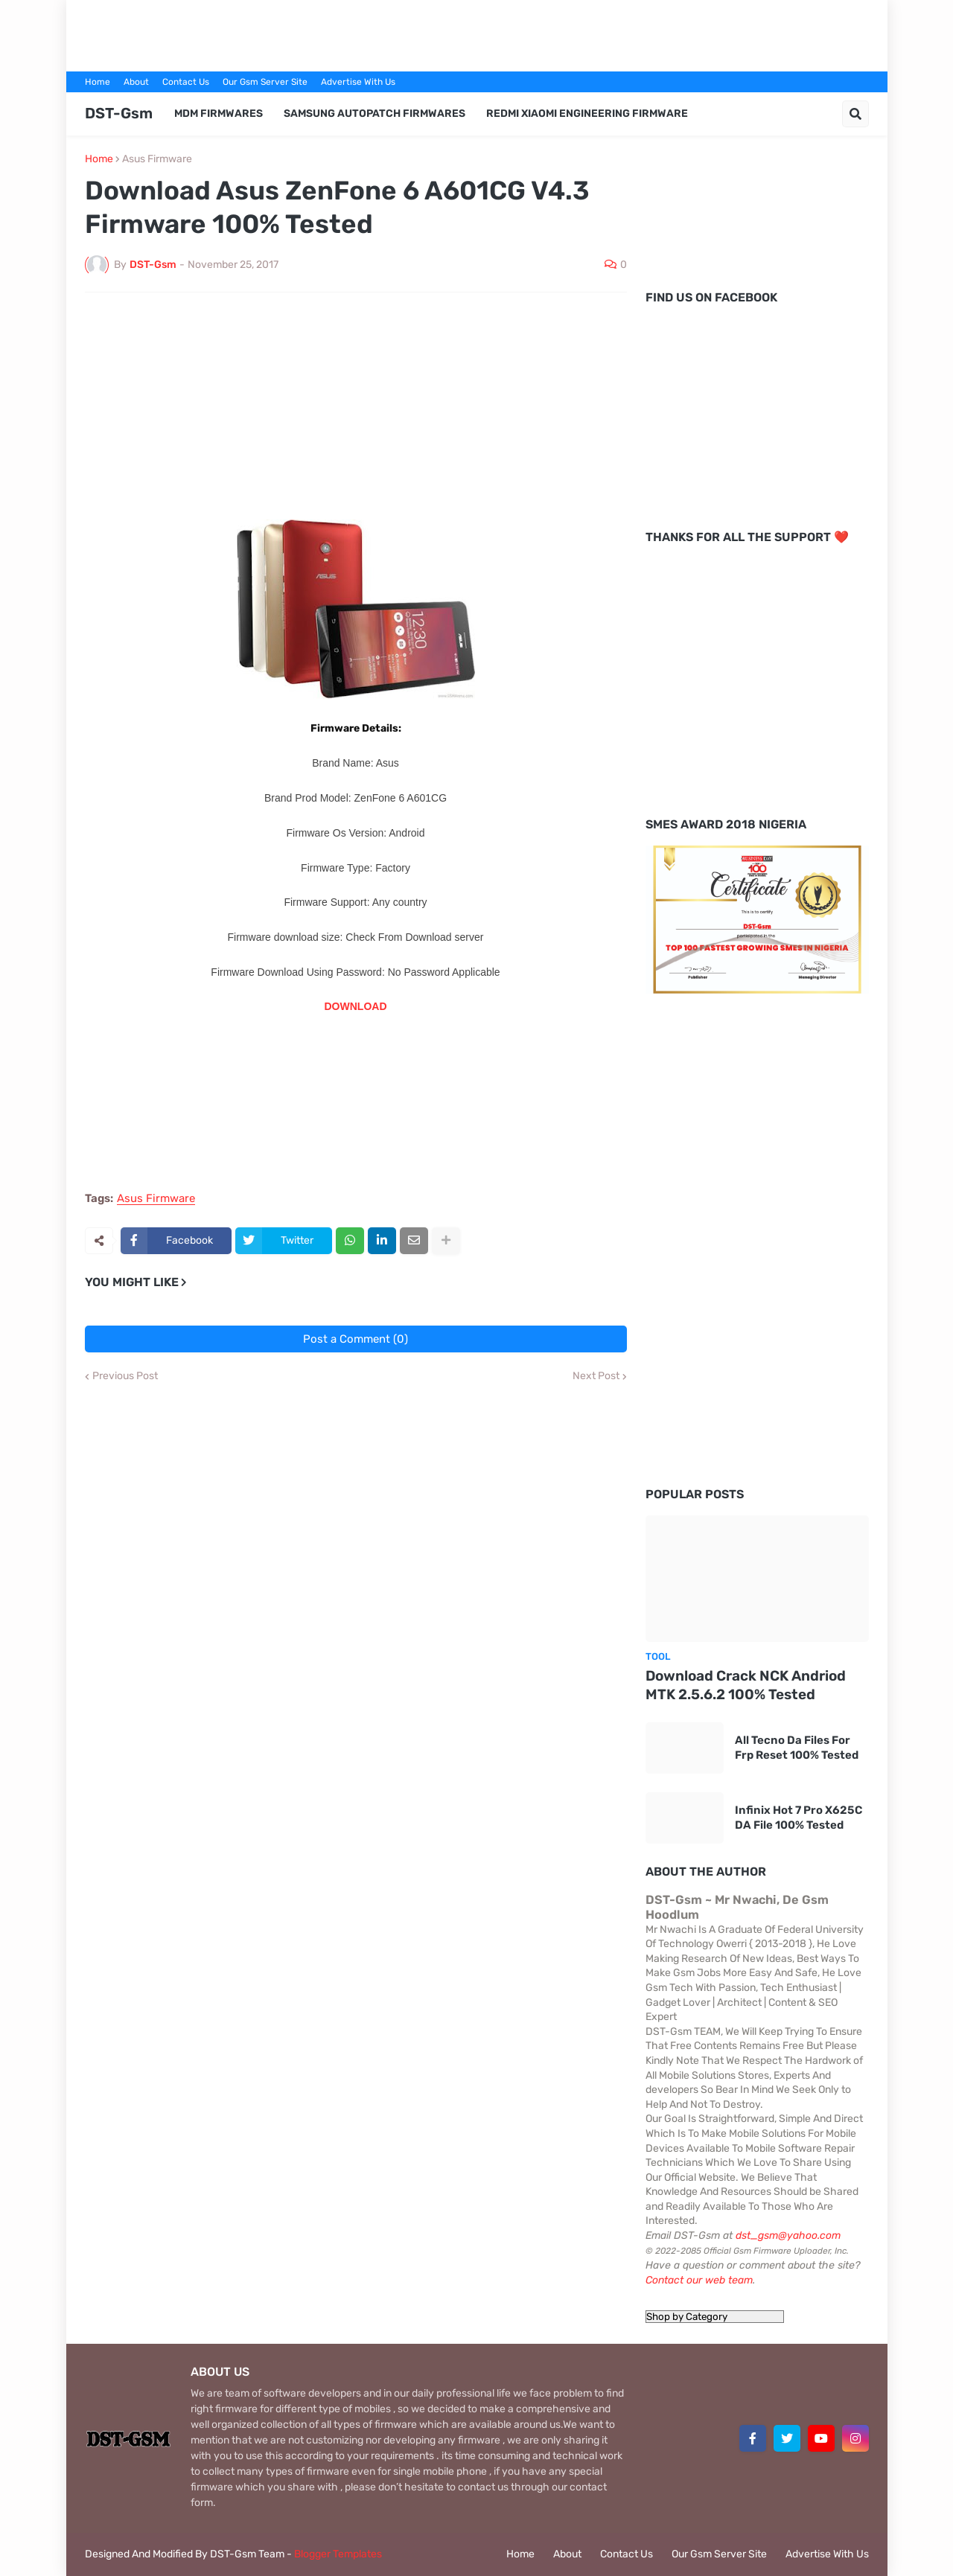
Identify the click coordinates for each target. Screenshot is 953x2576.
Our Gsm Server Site (265, 82)
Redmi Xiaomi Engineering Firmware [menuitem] (587, 113)
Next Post (596, 1376)
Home (97, 82)
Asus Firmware (157, 159)
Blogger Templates (338, 2554)
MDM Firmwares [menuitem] (218, 113)
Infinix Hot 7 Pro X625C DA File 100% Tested (798, 1817)
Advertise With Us (358, 82)
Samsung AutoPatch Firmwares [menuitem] (374, 113)
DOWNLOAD (356, 1006)
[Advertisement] (476, 33)
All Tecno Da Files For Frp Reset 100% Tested (796, 1747)
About (136, 82)
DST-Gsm (119, 113)
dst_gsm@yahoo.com (788, 2235)
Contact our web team (699, 2280)
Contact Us (185, 82)
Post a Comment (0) (355, 1339)
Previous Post (125, 1376)
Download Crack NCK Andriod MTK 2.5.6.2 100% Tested (746, 1685)
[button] (855, 113)
